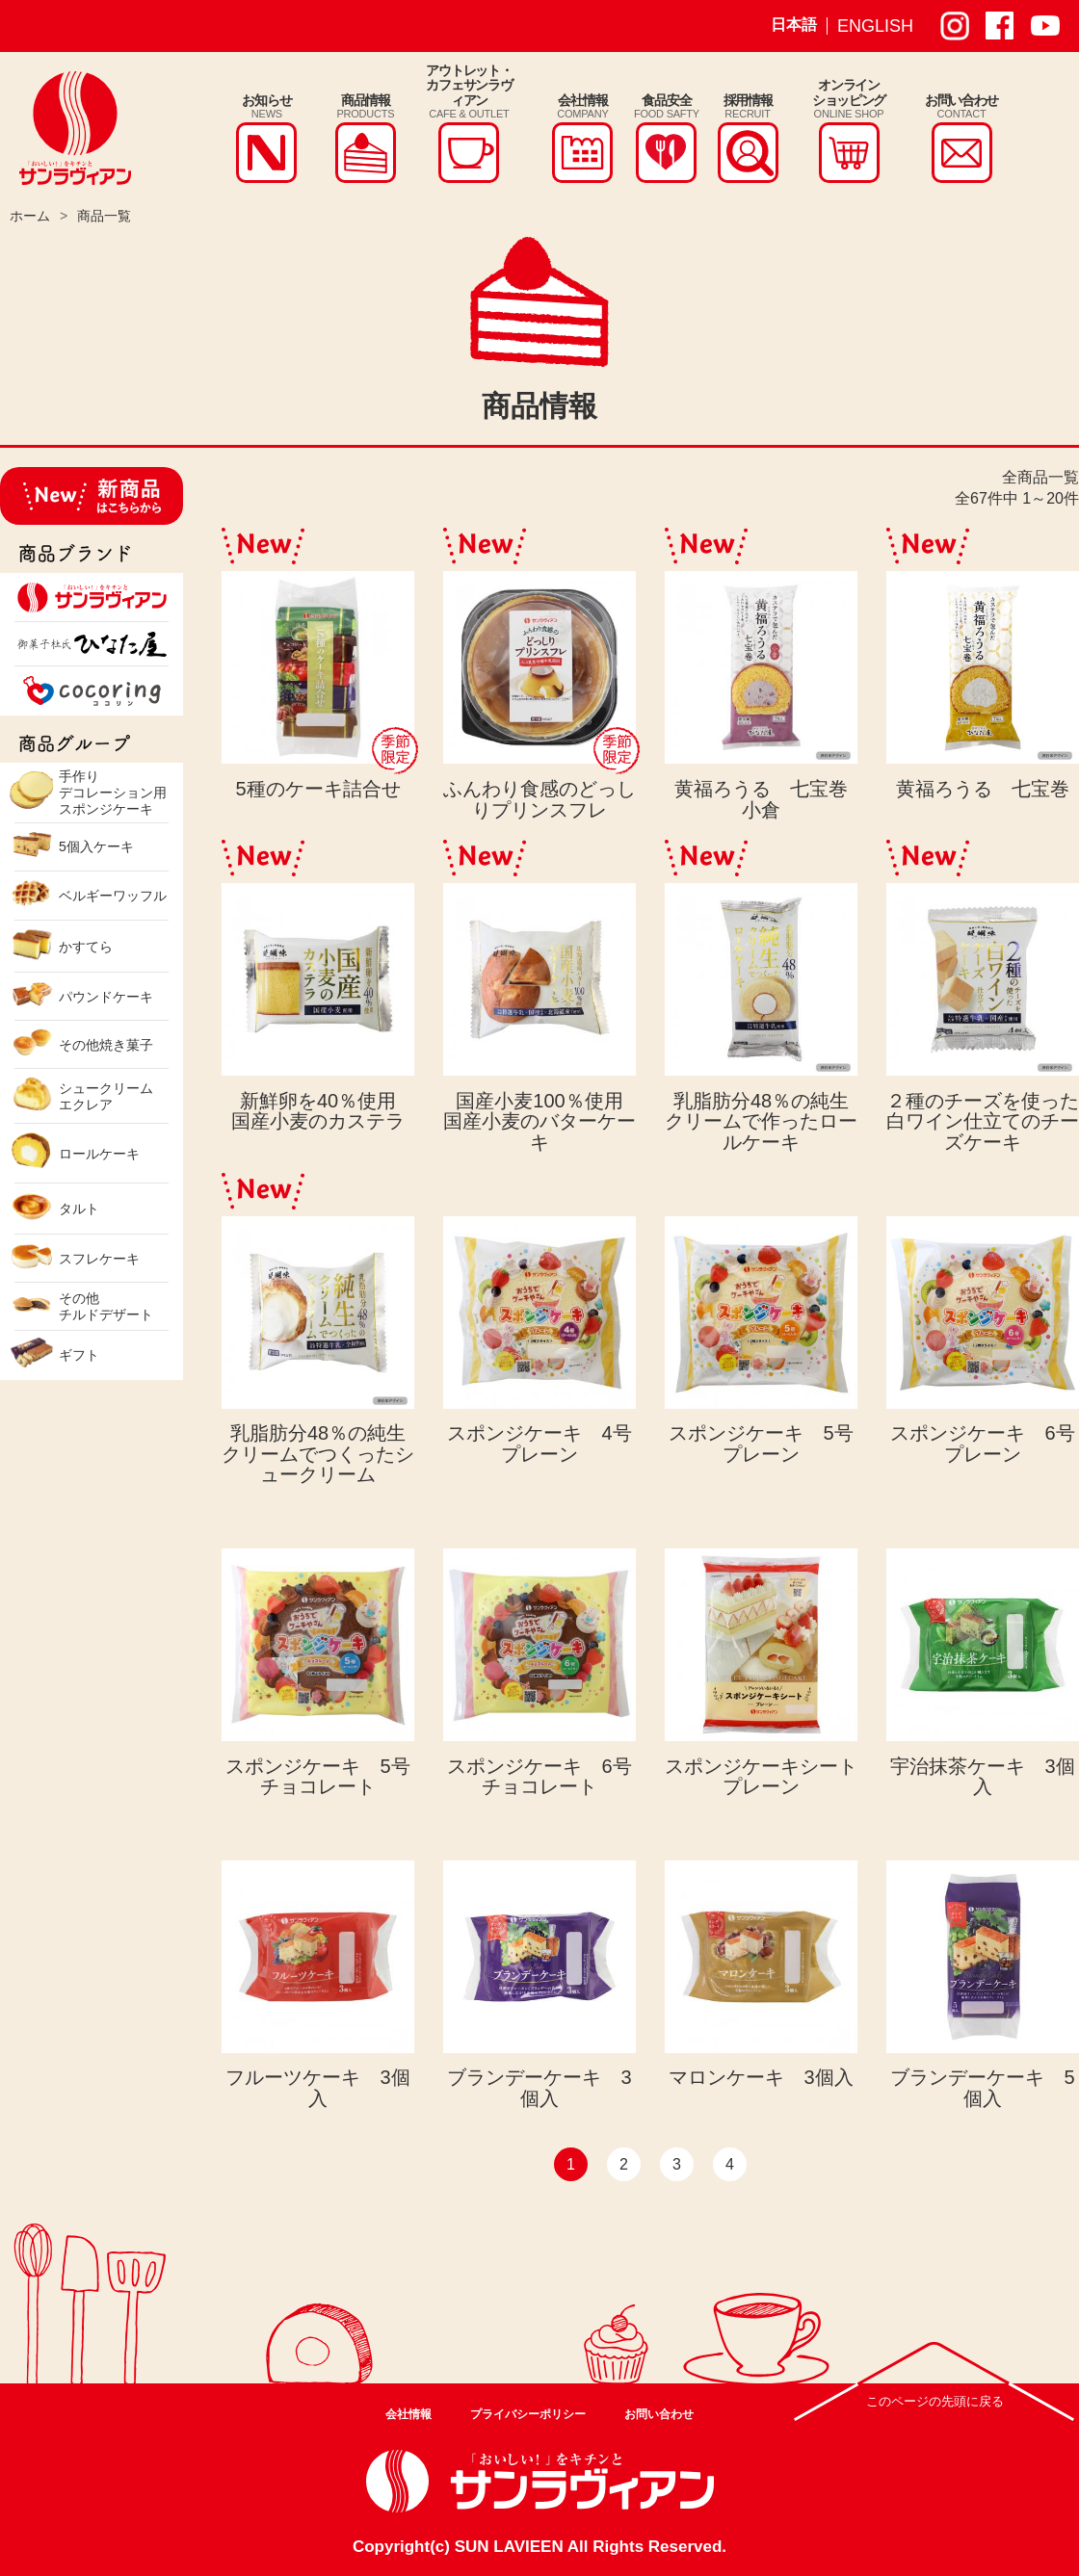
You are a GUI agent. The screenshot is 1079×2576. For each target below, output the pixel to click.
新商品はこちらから (91, 496)
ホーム (30, 215)
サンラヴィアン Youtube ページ (1045, 26)
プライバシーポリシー (528, 2414)
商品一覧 (104, 215)
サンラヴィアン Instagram (954, 26)
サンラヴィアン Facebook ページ (1000, 26)
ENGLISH (875, 26)
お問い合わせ (659, 2414)
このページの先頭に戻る (935, 2401)
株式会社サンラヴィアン (75, 128)
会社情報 (408, 2414)
